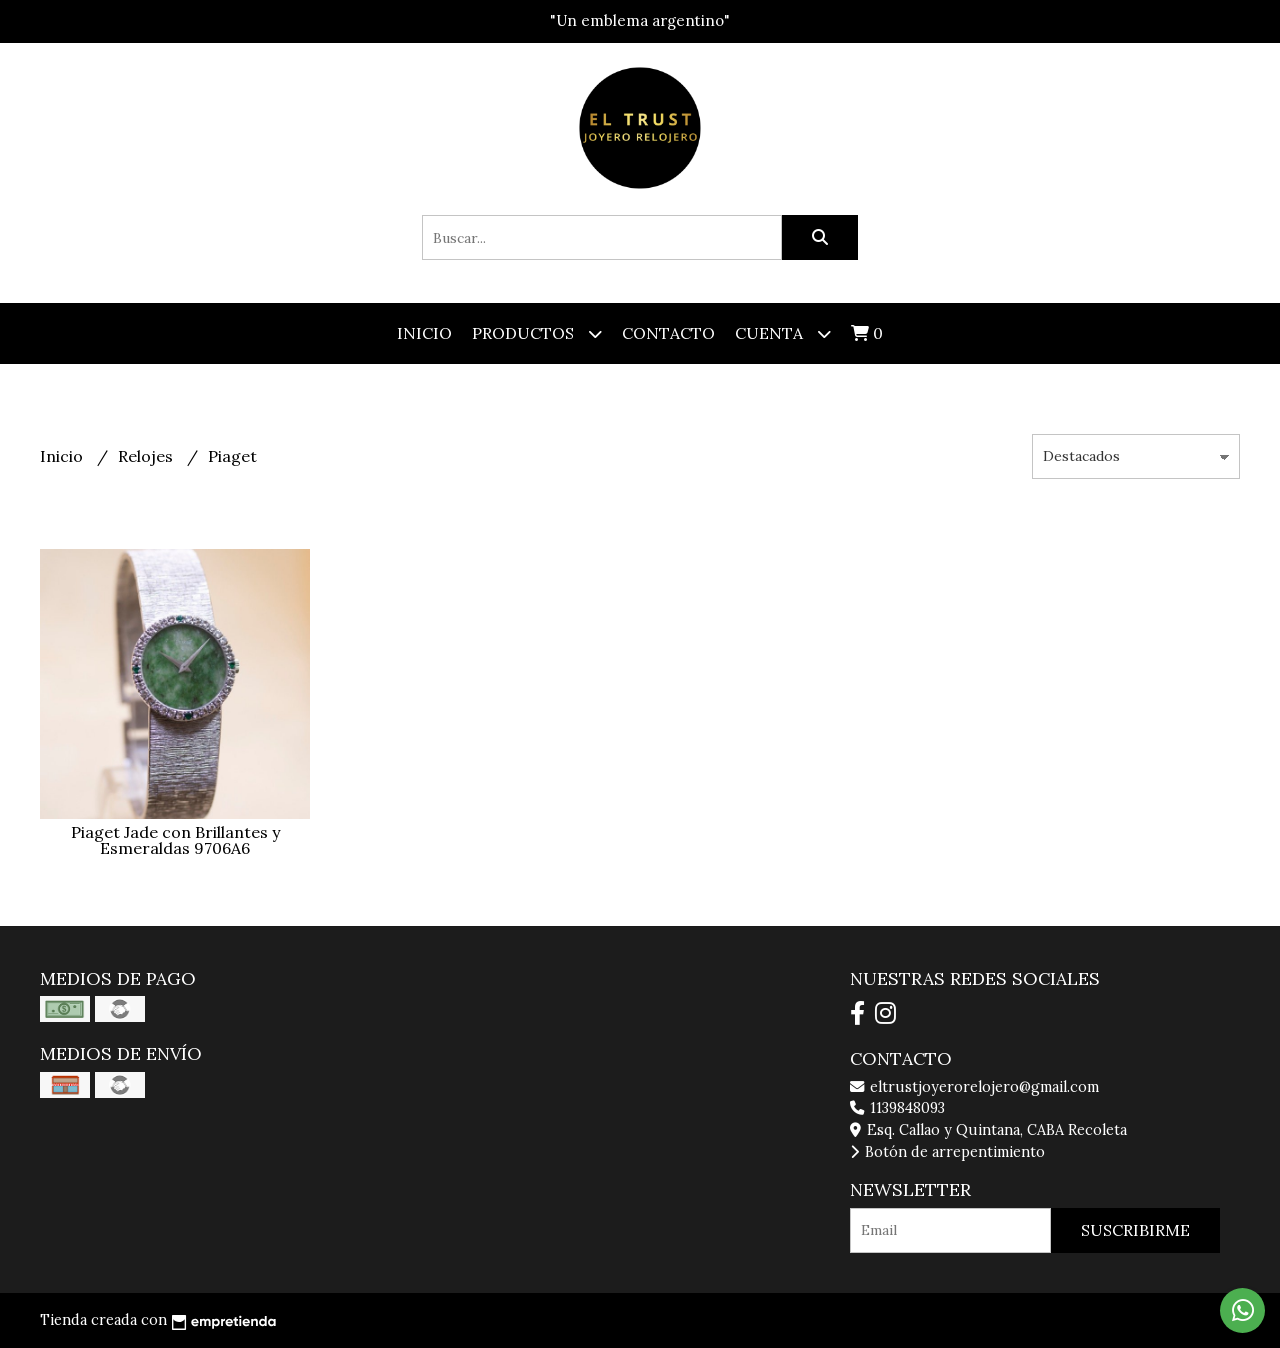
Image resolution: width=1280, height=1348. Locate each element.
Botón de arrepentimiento (947, 1152)
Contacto (668, 333)
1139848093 (897, 1108)
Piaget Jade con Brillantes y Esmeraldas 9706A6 (175, 840)
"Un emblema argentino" (640, 20)
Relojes (147, 456)
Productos (537, 333)
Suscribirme (1135, 1230)
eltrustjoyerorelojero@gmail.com (974, 1087)
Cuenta (783, 333)
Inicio (424, 333)
